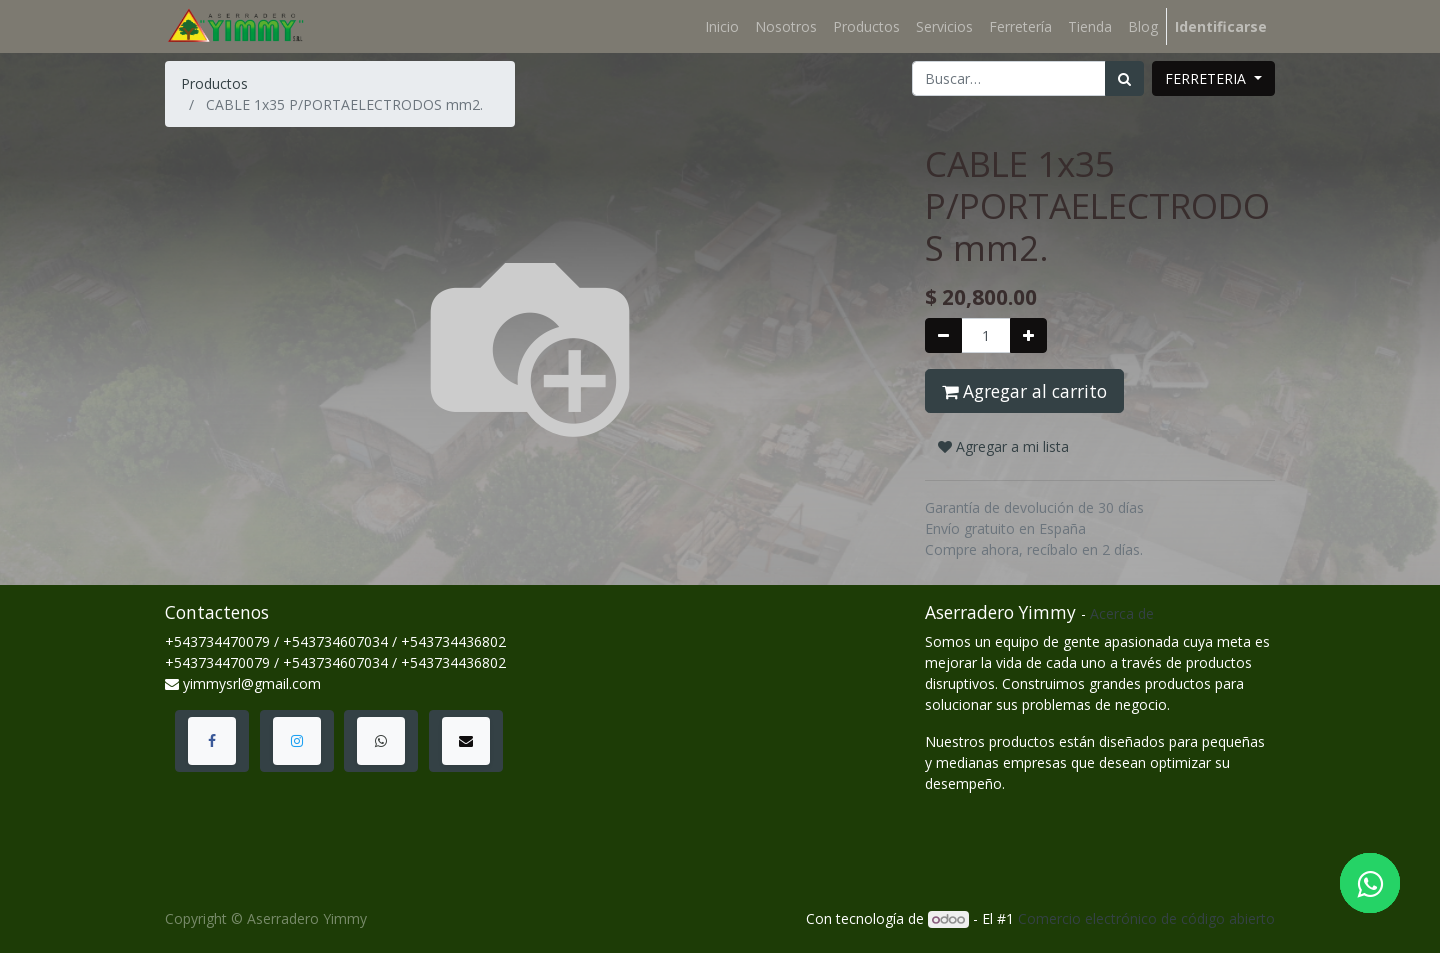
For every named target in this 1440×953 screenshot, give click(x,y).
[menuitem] (722, 26)
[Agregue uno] (1028, 335)
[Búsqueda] (1124, 78)
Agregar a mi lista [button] (1003, 446)
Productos (214, 83)
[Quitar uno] (943, 335)
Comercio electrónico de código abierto (1146, 918)
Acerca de (1122, 613)
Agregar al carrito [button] (1024, 391)
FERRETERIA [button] (1207, 78)
